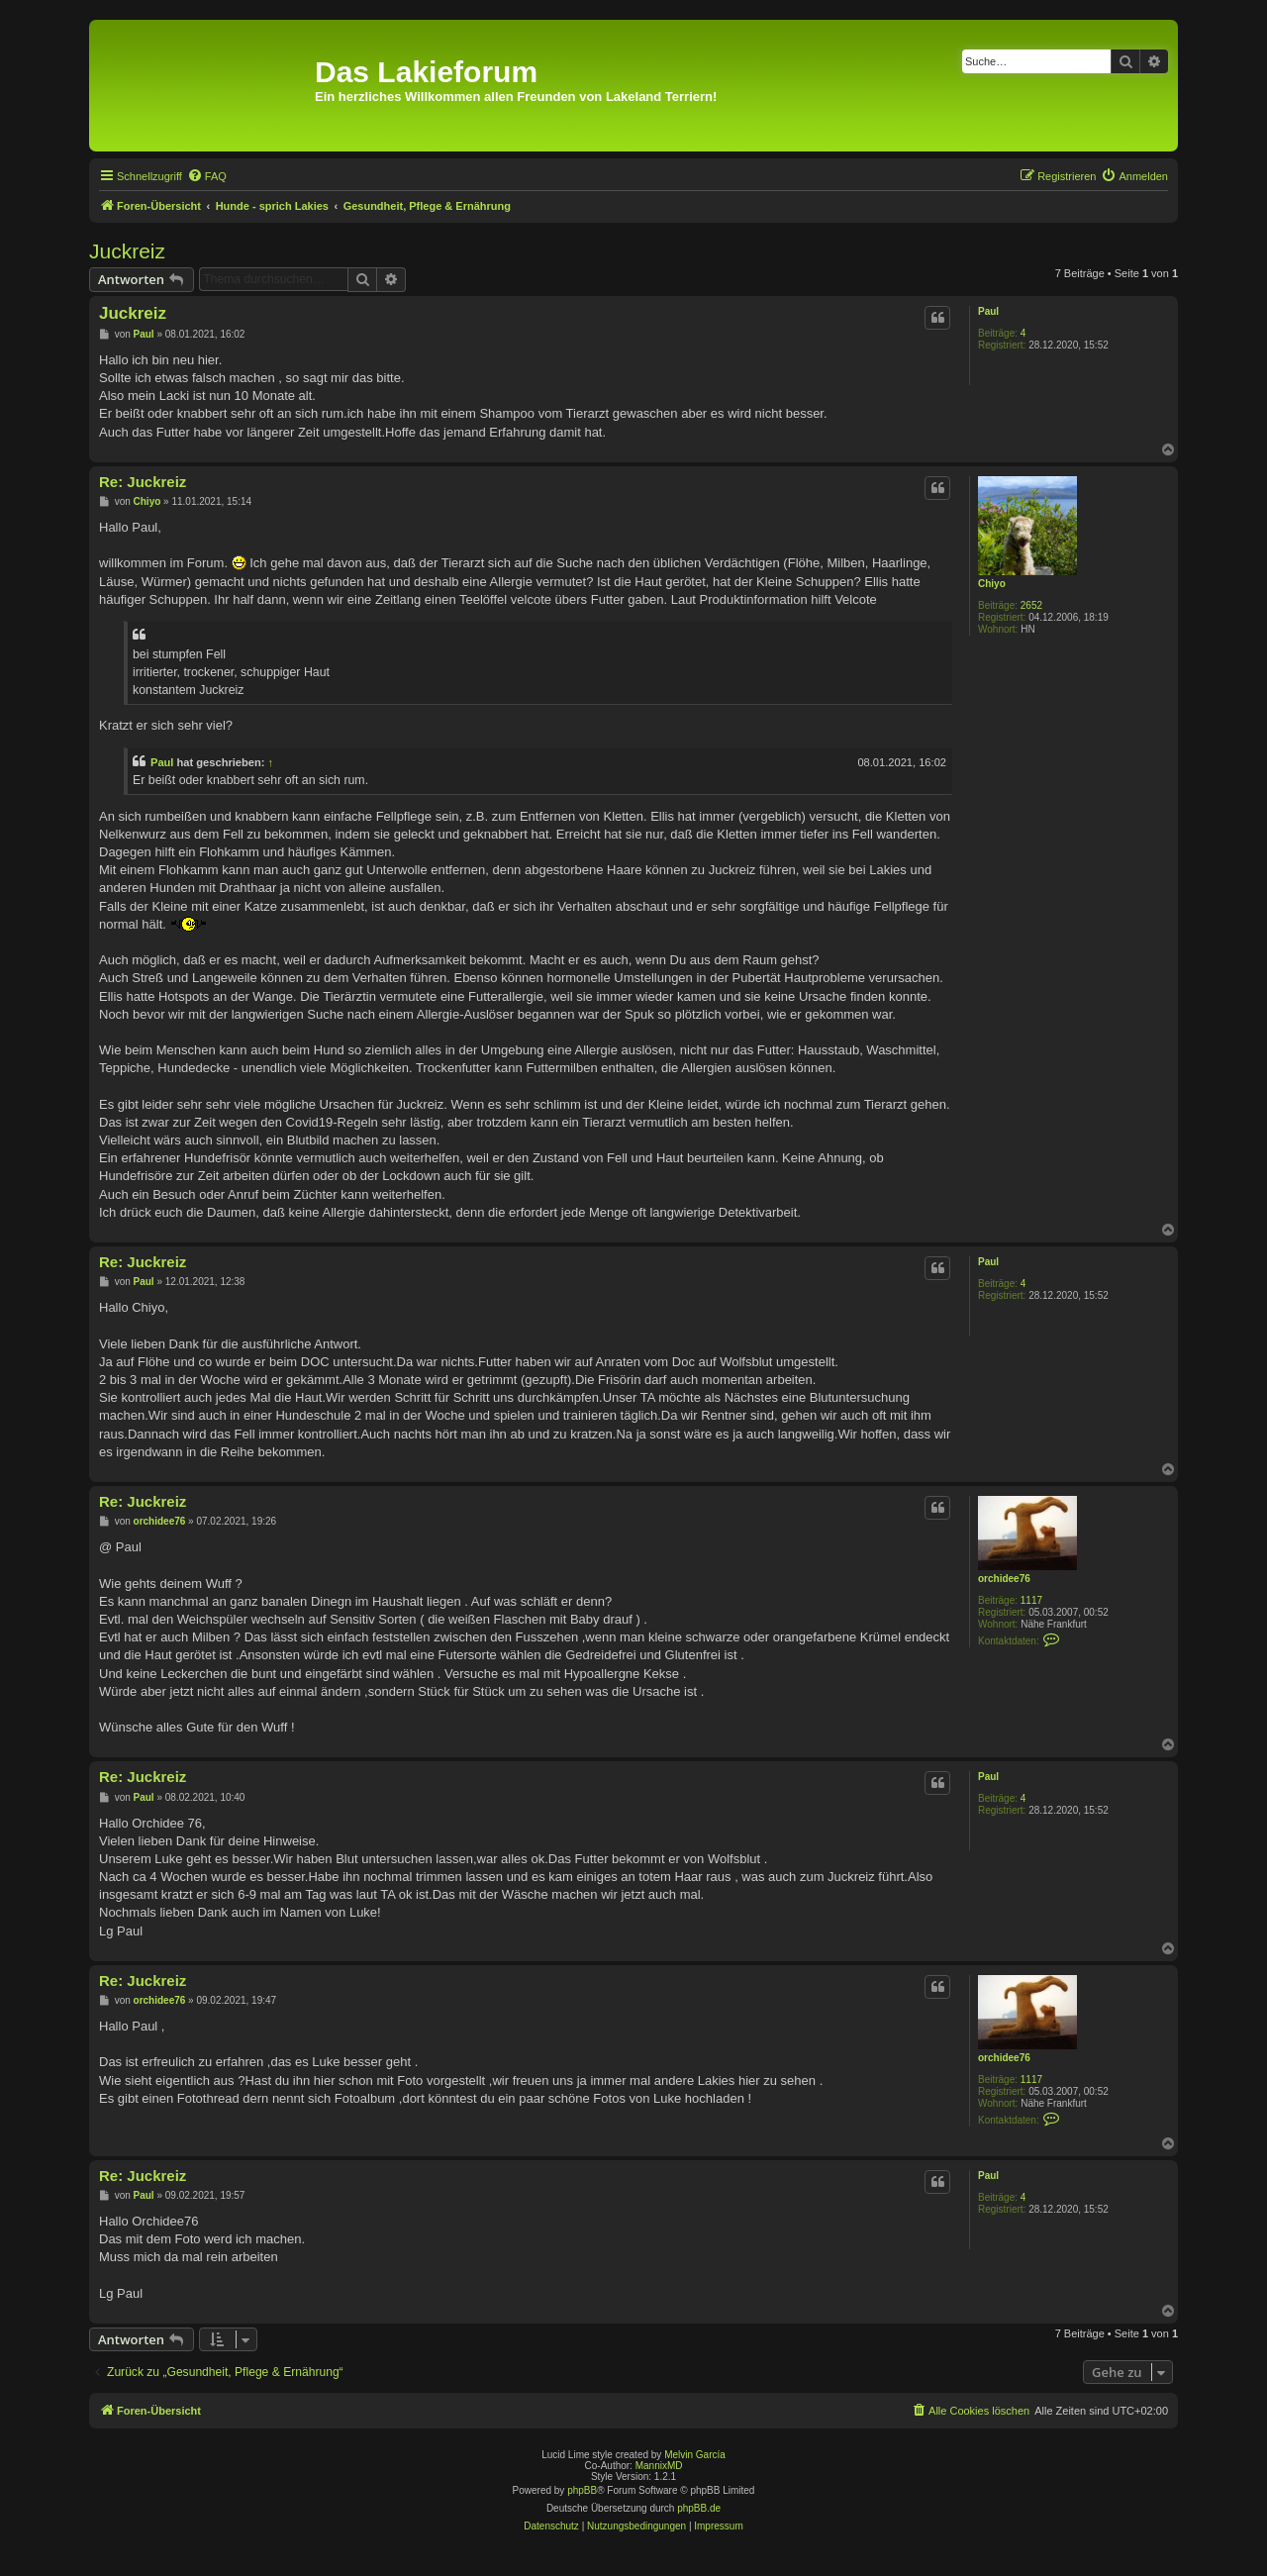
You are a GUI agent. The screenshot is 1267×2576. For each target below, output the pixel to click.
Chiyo (992, 583)
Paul (988, 311)
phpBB (582, 2490)
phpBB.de (699, 2508)
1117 (1031, 1600)
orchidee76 (1004, 1578)
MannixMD (659, 2465)
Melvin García (695, 2454)
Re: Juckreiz (142, 481)
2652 (1031, 605)
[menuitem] (207, 176)
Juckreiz (127, 251)
